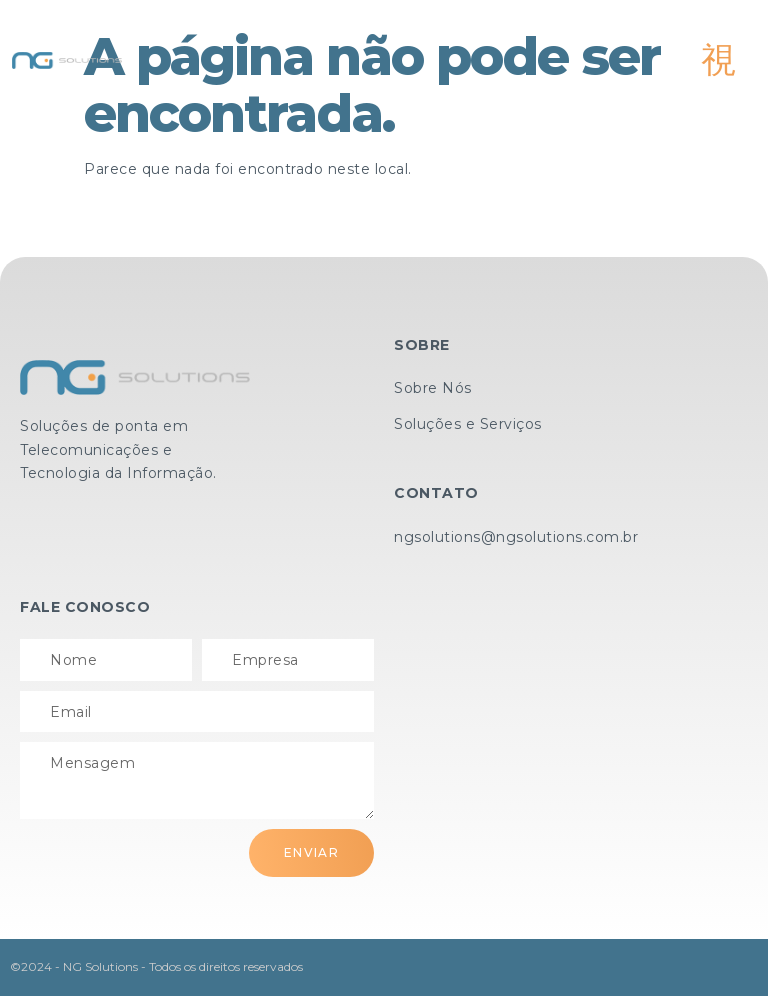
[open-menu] (719, 60)
